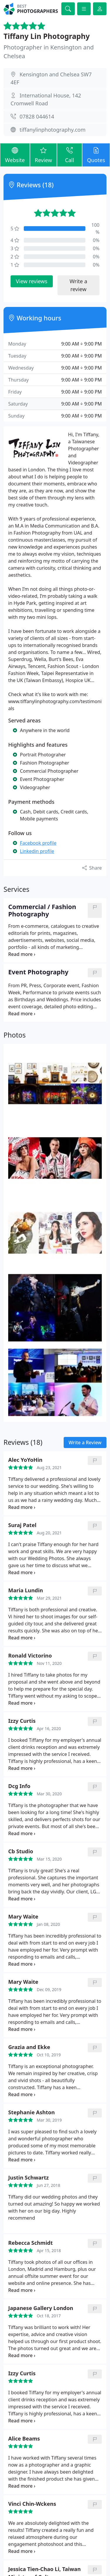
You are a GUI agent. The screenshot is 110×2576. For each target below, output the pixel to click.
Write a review (78, 285)
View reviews (31, 281)
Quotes (96, 155)
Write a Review (85, 1442)
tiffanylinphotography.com (53, 129)
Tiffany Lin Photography (47, 36)
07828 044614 (37, 116)
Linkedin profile (37, 851)
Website (15, 155)
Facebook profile (38, 843)
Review (43, 155)
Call (69, 155)
